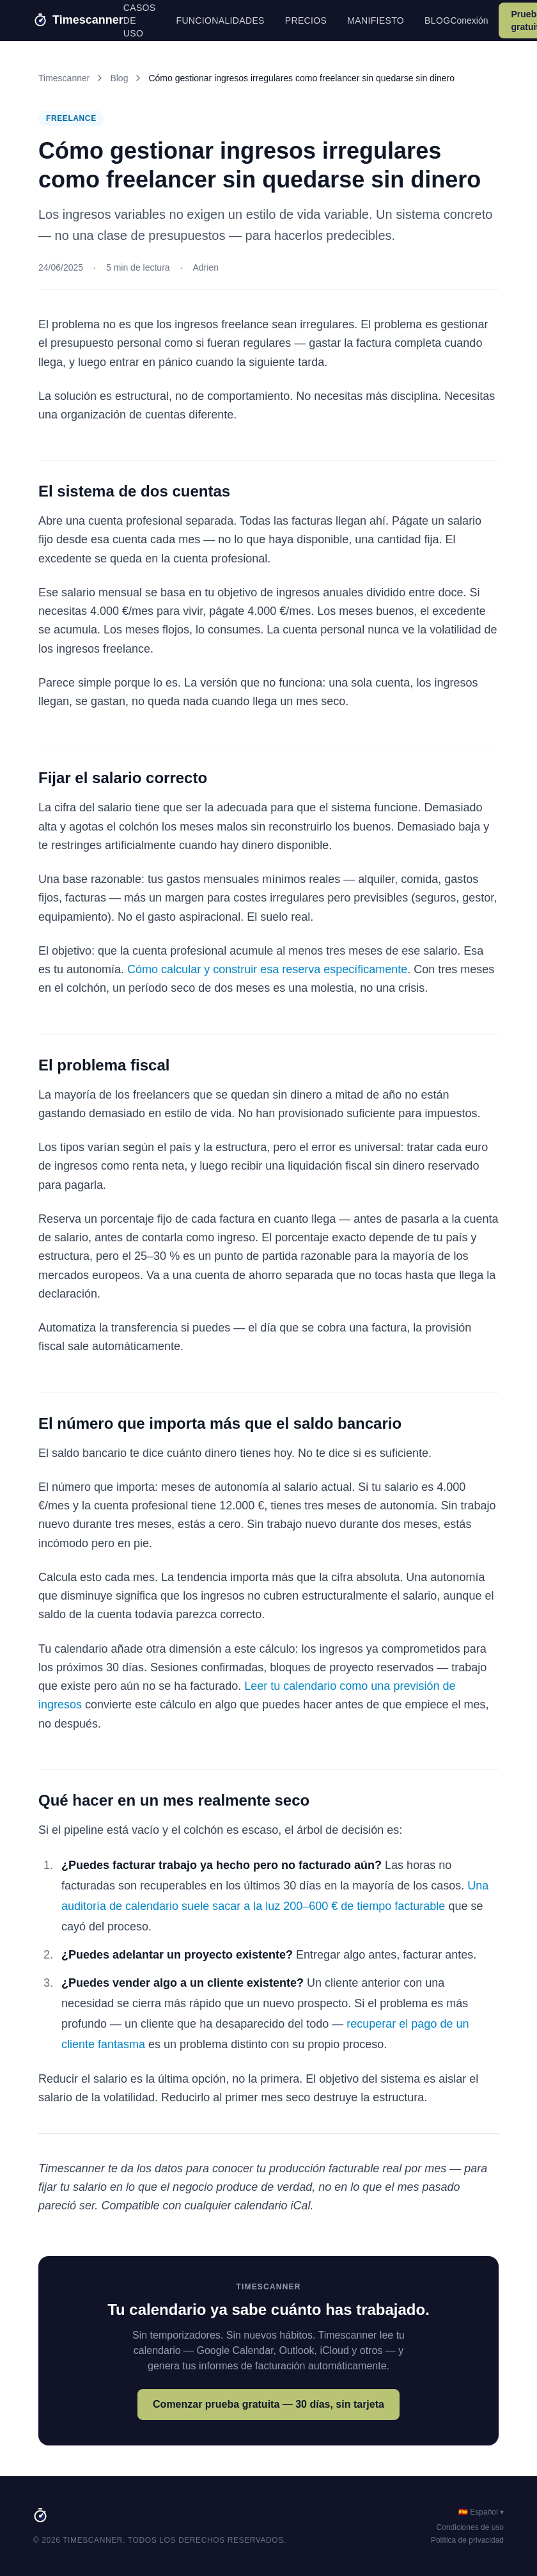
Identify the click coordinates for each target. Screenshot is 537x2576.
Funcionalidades (220, 20)
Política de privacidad (467, 2540)
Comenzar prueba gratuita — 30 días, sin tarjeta (268, 2404)
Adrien (205, 267)
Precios (306, 20)
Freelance (71, 118)
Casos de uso (139, 20)
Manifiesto (375, 20)
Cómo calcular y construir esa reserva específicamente (267, 969)
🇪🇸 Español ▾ (481, 2512)
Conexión (469, 20)
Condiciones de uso (470, 2527)
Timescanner (64, 78)
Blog (437, 20)
